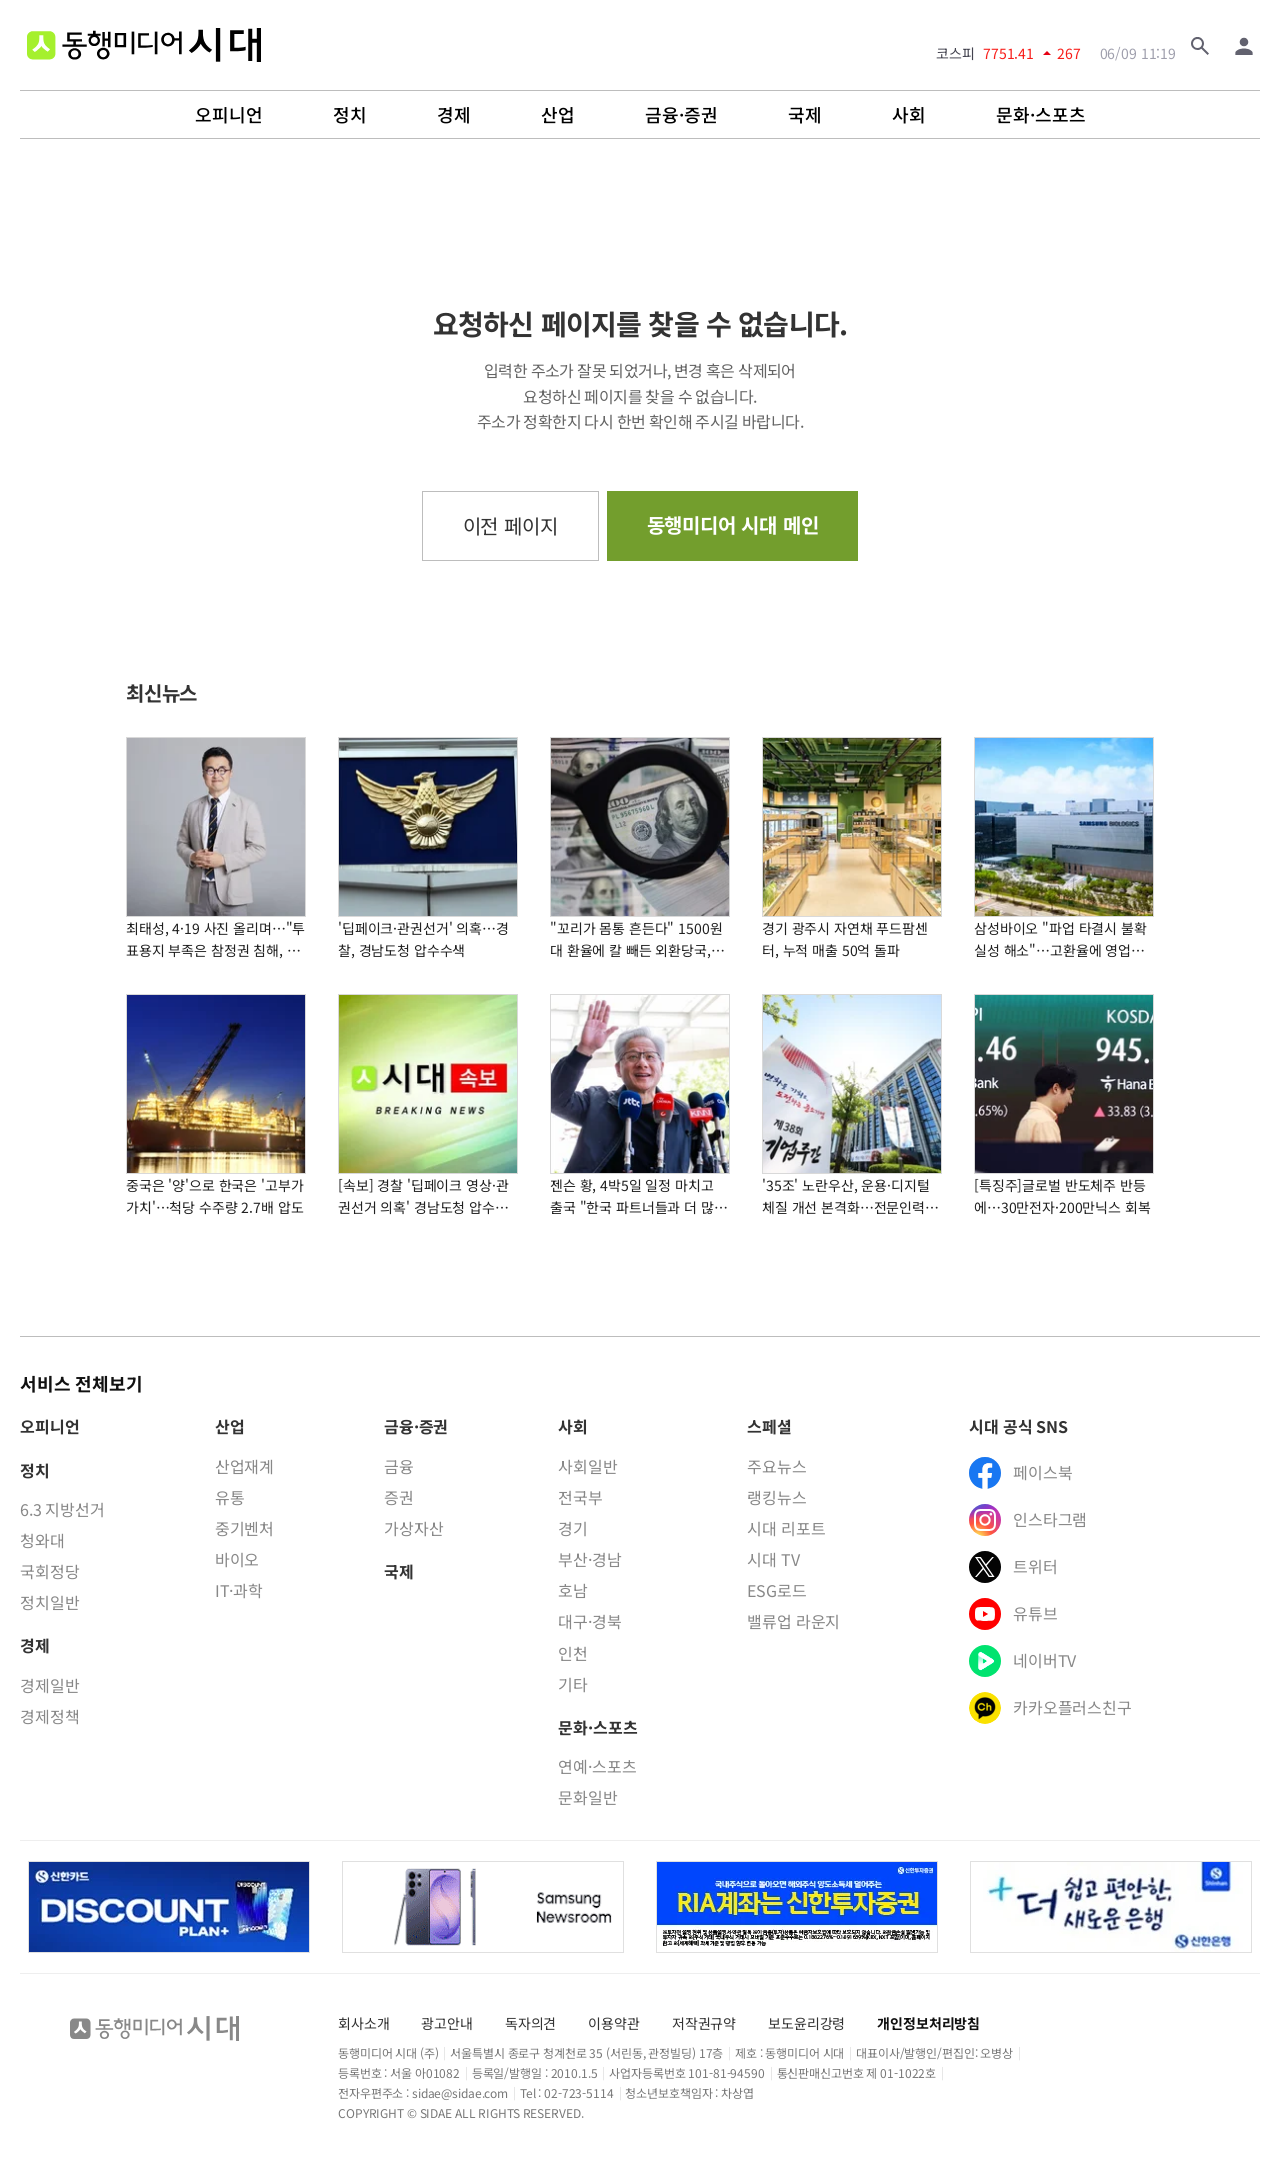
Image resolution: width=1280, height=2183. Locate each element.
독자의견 (530, 2023)
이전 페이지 (510, 525)
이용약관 (613, 2023)
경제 (454, 115)
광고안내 (446, 2023)
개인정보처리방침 (928, 2023)
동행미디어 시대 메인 (733, 524)
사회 (909, 115)
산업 (558, 115)
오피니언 (229, 115)
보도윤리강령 (806, 2023)
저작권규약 (704, 2023)
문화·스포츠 (1041, 115)
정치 (350, 115)
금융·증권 (681, 115)
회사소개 (363, 2023)
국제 (805, 115)
